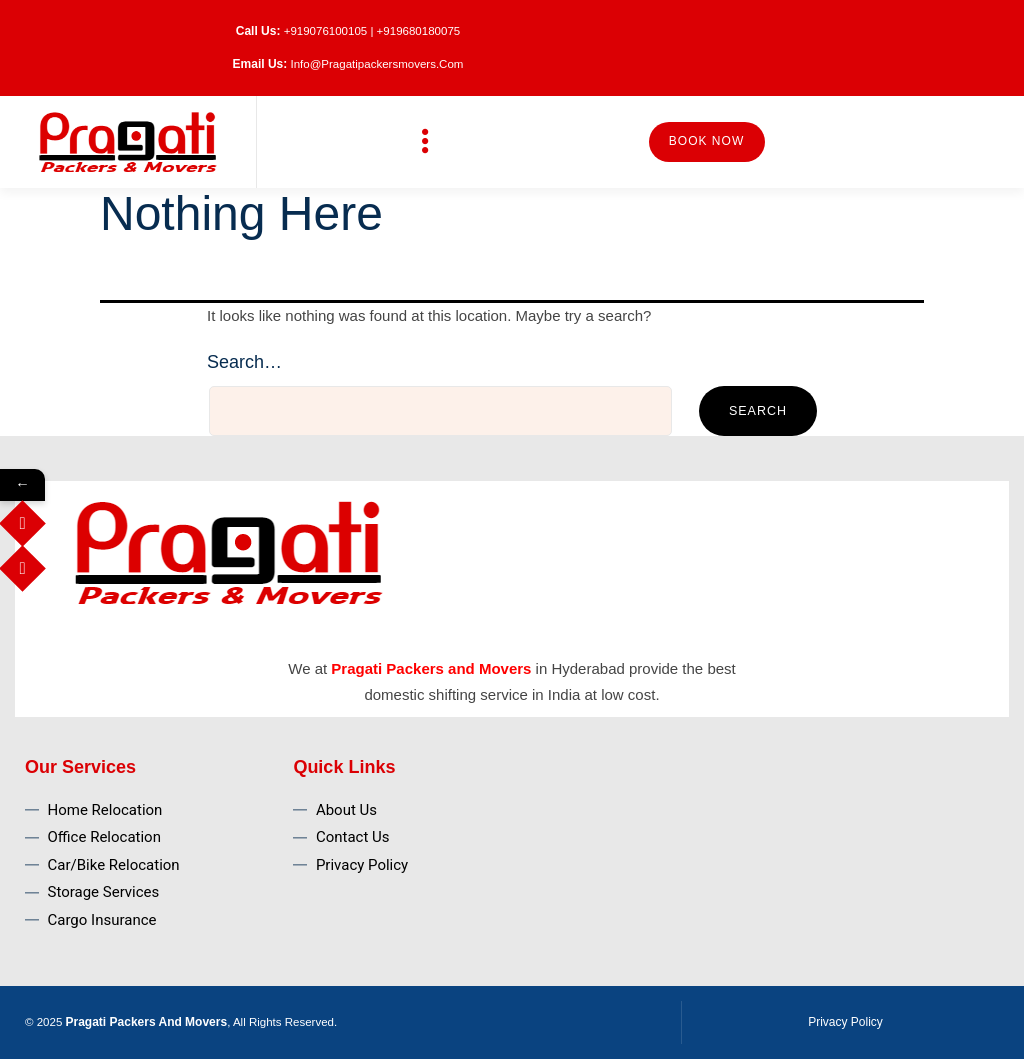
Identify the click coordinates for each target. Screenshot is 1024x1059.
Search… (244, 362)
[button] (426, 142)
